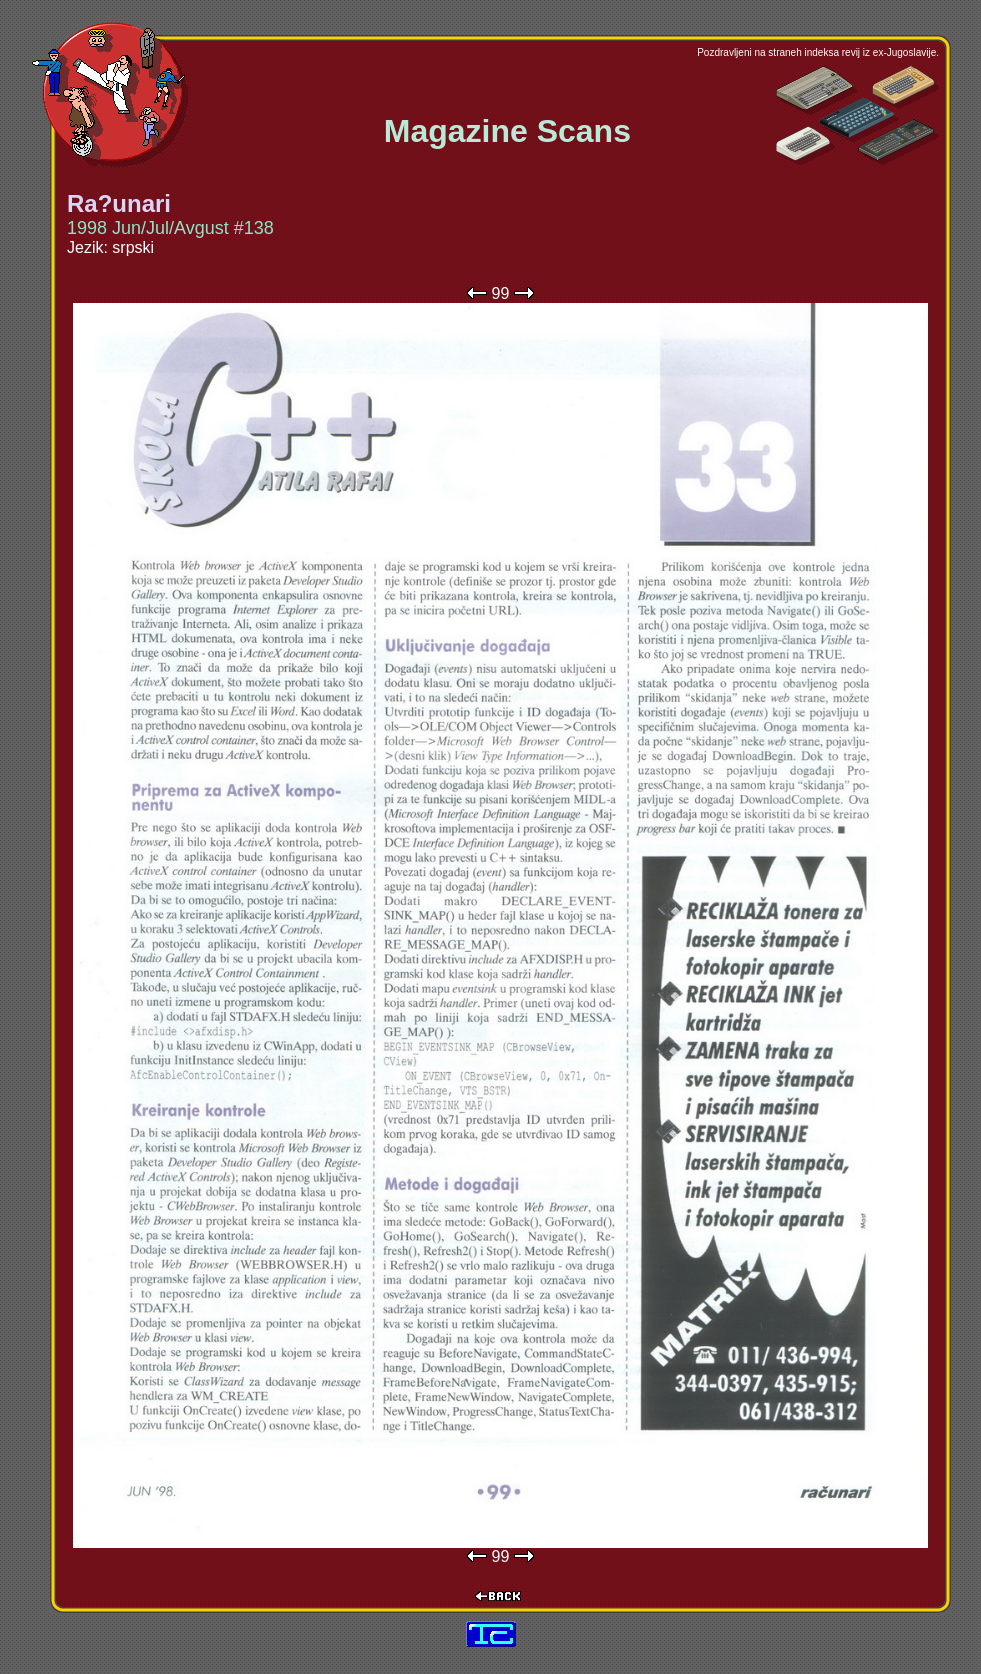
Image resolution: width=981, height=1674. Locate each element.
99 (501, 293)
